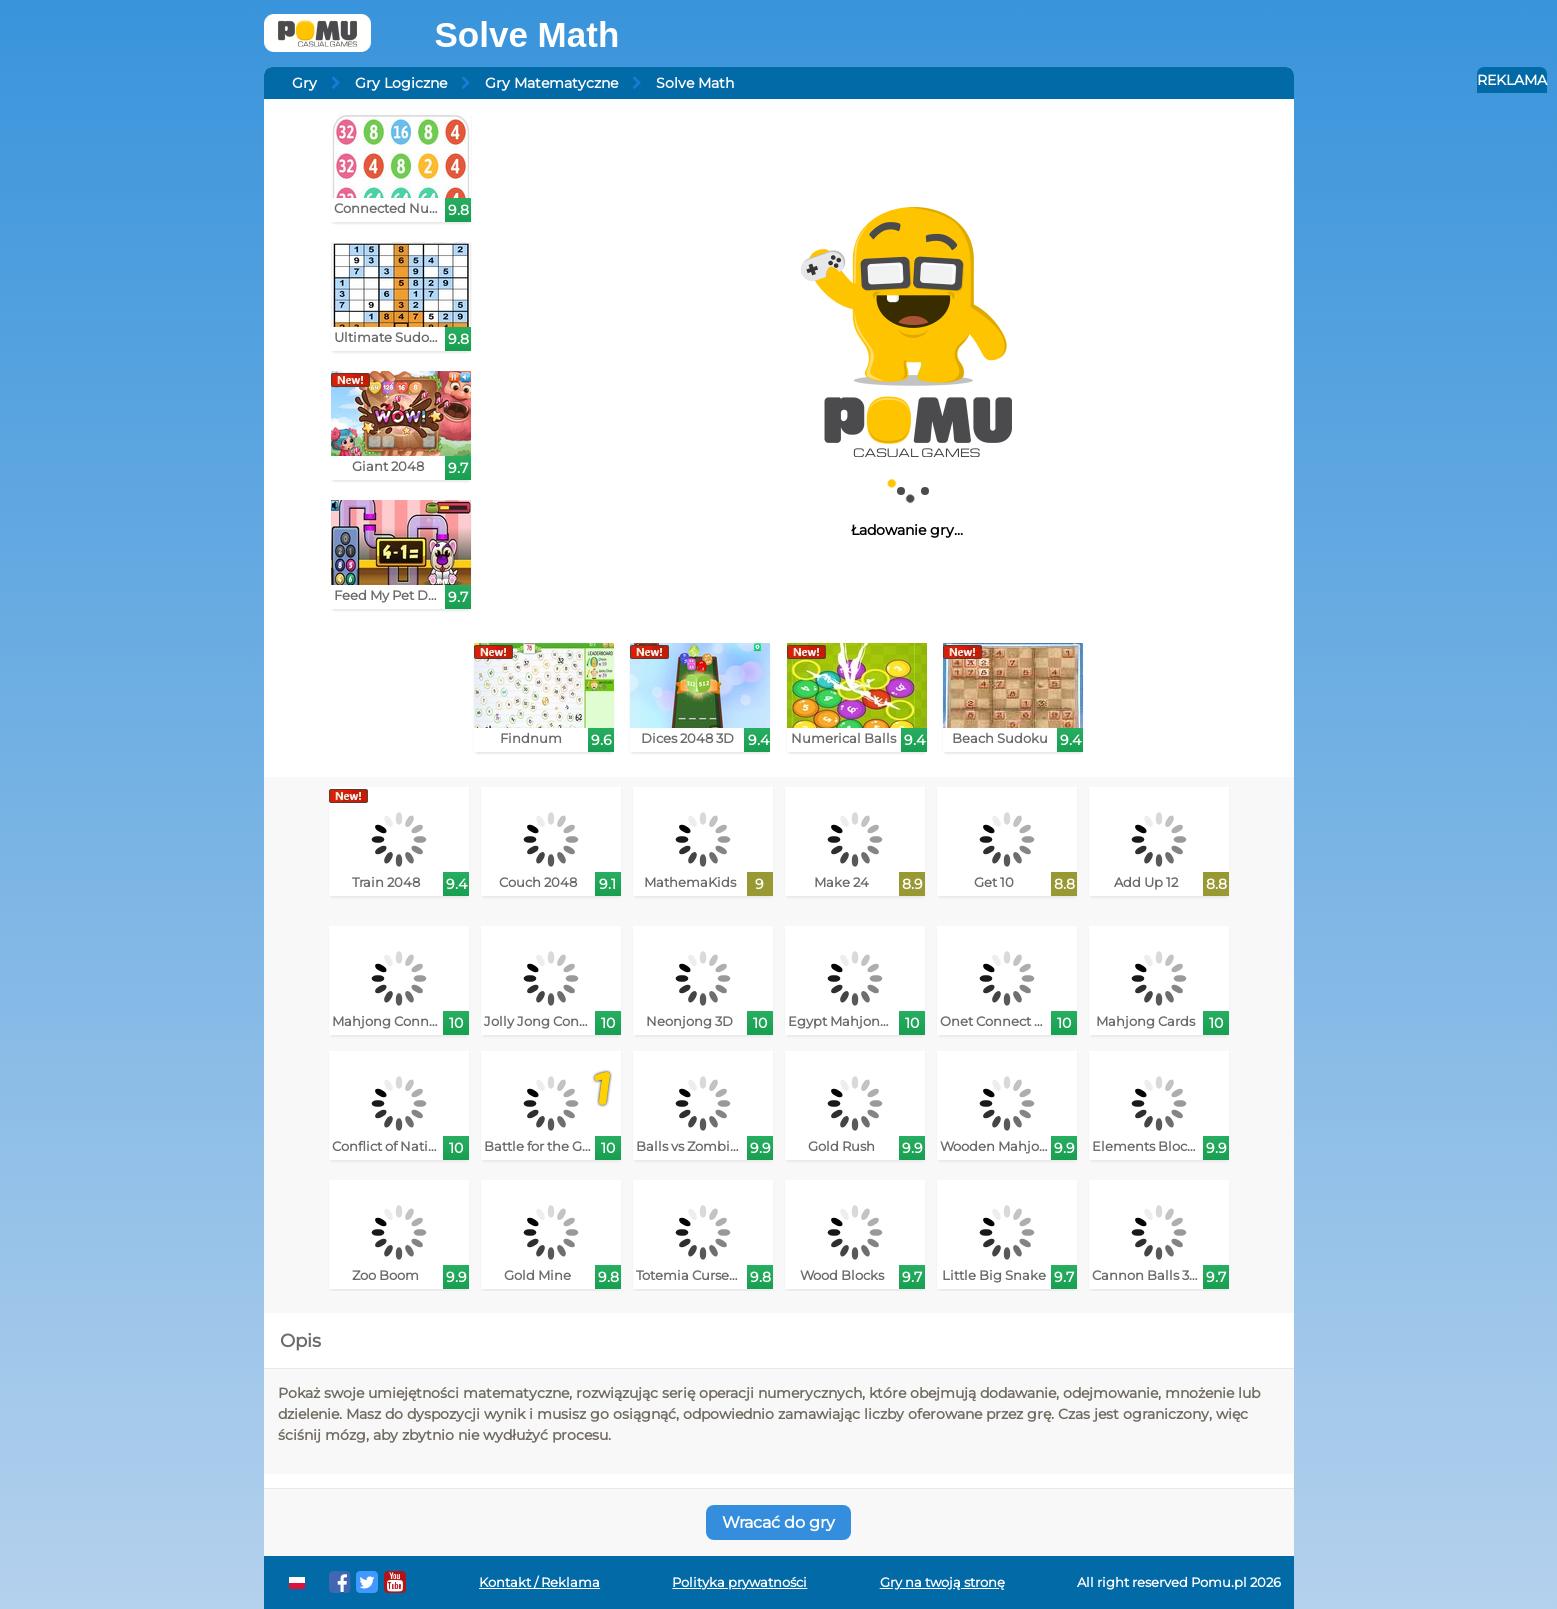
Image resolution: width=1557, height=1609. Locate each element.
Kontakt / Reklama (539, 1582)
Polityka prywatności (739, 1582)
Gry (304, 83)
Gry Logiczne (401, 83)
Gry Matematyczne (551, 83)
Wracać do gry (778, 1522)
